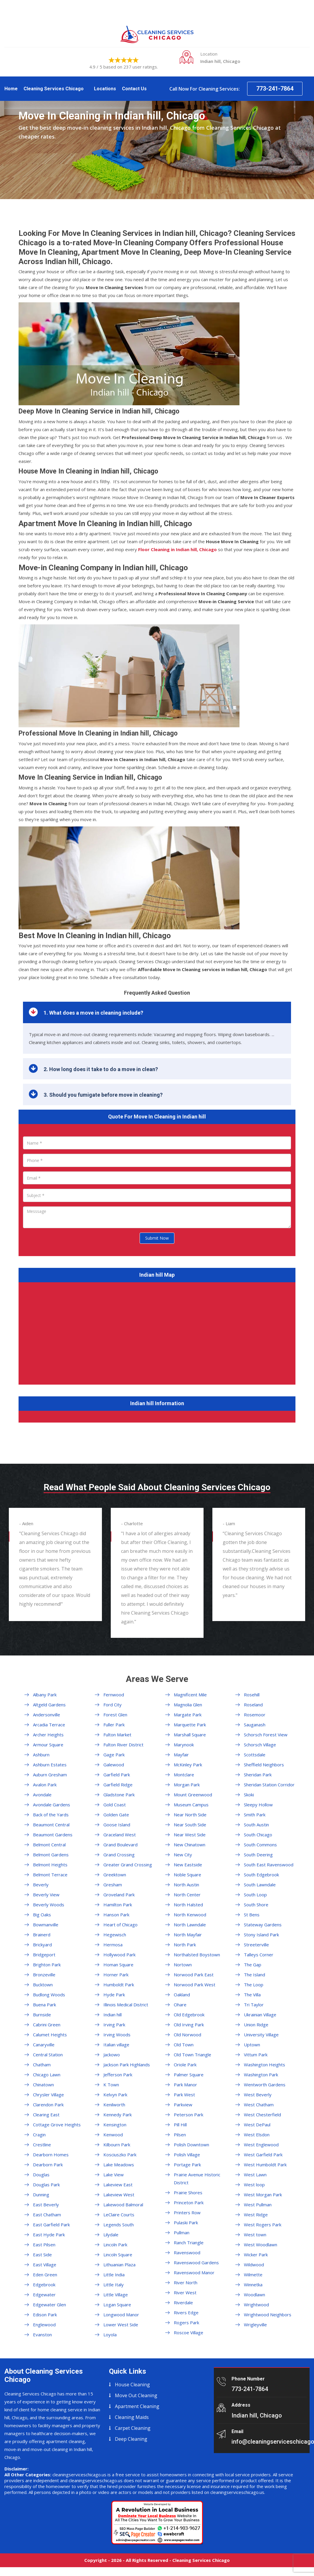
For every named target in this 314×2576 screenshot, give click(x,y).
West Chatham (259, 2105)
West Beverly (258, 2095)
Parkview (183, 2105)
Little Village (115, 2294)
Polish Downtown (191, 2144)
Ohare (180, 2005)
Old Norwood (187, 2035)
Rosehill (252, 1695)
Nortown (183, 1965)
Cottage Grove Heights (57, 2125)
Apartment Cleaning (137, 2406)
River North (185, 2282)
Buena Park (44, 2005)
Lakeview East (118, 2184)
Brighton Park (47, 1965)
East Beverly (46, 2204)
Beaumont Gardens (52, 1835)
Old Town (184, 2045)
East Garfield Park (51, 2224)
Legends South (118, 2224)
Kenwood (113, 2135)
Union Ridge (256, 2025)
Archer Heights (48, 1735)
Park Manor (185, 2085)
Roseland (253, 1705)
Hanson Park (116, 1915)
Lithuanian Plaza (119, 2264)
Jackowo (111, 2055)
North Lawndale (190, 1925)
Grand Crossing (119, 1855)
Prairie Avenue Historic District (197, 2178)
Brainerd (41, 1935)
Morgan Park (187, 1785)
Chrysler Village (48, 2095)
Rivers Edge (186, 2312)
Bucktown (43, 1985)
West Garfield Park (263, 2154)
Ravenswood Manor (194, 2272)
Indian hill (112, 2015)
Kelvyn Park (115, 2095)
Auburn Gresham (50, 1775)
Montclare (184, 1775)
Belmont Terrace (50, 1875)
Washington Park (261, 2075)
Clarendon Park (48, 2105)
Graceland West (119, 1835)
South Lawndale (260, 1885)
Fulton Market (117, 1735)
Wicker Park (256, 2254)
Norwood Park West (194, 1985)
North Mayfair (188, 1935)
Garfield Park (116, 1775)
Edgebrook (44, 2284)
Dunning (41, 2194)
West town (255, 2234)
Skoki (249, 1795)
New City (183, 1855)
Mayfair (181, 1755)
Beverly (41, 1885)
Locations (105, 88)
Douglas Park (46, 2184)
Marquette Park (190, 1725)
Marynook (184, 1745)
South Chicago (258, 1835)
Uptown (252, 2045)
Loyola (110, 2334)
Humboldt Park (118, 1985)
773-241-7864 (274, 88)
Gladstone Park (119, 1795)
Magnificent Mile (190, 1695)
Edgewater (44, 2294)
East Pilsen (44, 2244)
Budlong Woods (49, 1995)
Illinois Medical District (125, 2005)
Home (11, 88)
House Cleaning (132, 2384)
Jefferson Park (117, 2075)
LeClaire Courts (118, 2214)
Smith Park (254, 1815)
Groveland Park (119, 1895)
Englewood (44, 2324)
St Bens (252, 1915)
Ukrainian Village (260, 2015)
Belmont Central (49, 1845)
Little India (114, 2274)
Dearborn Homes (51, 2154)
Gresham (112, 1885)
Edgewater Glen (49, 2304)
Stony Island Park (261, 1935)
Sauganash (254, 1725)
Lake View (113, 2174)
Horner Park (115, 1975)
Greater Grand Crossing (127, 1865)
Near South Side (190, 1825)
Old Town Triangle (192, 2055)
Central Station (48, 2055)
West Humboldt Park (265, 2164)
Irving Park (114, 2025)
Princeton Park (189, 2202)
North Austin (186, 1885)
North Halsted (188, 1905)
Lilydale (110, 2234)
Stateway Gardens (263, 1925)
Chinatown (43, 2085)
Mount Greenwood (193, 1795)
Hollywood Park (119, 1955)
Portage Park (187, 2164)
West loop (254, 2184)
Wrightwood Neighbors (267, 2314)
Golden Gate (116, 1815)
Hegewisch (114, 1935)
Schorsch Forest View (265, 1735)
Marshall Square (190, 1735)
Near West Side (190, 1835)
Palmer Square (189, 2075)
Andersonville (46, 1715)
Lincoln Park (115, 2244)
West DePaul (257, 2125)
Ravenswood (187, 2252)
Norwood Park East (194, 1975)
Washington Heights (264, 2065)
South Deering (258, 1855)
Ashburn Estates (50, 1765)
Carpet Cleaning (133, 2428)
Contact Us (134, 88)
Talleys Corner (258, 1955)
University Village (261, 2035)
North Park (185, 1945)
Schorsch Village (260, 1745)
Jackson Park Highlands (126, 2065)
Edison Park (45, 2314)
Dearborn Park (48, 2164)
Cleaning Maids (132, 2417)
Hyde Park (114, 1995)
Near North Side (190, 1815)
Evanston (42, 2334)
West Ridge (256, 2214)
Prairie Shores (188, 2192)
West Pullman (258, 2204)
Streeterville (256, 1945)
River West (185, 2292)
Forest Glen (115, 1715)
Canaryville (43, 2045)
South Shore (256, 1905)
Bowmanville (45, 1925)
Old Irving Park (189, 2025)
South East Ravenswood (268, 1865)
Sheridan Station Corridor (269, 1785)
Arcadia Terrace (49, 1725)
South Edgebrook (261, 1875)
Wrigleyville (255, 2324)
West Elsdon (257, 2135)
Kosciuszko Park (119, 2154)
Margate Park (187, 1715)
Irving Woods (116, 2035)
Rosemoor (254, 1715)
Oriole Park (185, 2065)
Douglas (41, 2174)
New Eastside (188, 1865)
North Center (187, 1895)
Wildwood (254, 2264)
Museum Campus (191, 1805)
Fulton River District (123, 1745)
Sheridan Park (258, 1775)
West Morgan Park (263, 2194)
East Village (44, 2264)
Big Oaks (42, 1915)
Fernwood (113, 1695)
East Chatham (47, 2214)
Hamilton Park (117, 1905)
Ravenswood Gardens (196, 2262)
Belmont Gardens (51, 1855)
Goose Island (116, 1825)
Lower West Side (120, 2324)
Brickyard (42, 1945)
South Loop (255, 1895)
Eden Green (45, 2274)
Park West (184, 2095)
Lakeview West (118, 2194)
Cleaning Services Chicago (54, 88)
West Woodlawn (260, 2244)
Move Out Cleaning (136, 2395)
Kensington (114, 2125)
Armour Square (48, 1745)
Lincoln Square (117, 2254)
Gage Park (114, 1755)
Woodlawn (254, 2294)
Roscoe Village (188, 2332)
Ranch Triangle (189, 2242)
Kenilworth (114, 2105)
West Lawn (255, 2174)
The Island (254, 1975)
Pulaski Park (186, 2222)
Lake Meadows (118, 2164)
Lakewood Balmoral (123, 2204)
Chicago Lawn (46, 2075)
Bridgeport (44, 1955)
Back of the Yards (51, 1815)
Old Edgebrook (189, 2015)
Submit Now (157, 1238)
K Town (111, 2085)
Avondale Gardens (51, 1805)
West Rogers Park (262, 2224)
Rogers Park (186, 2322)
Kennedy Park (117, 2115)
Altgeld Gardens (49, 1705)
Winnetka (253, 2284)
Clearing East (46, 2115)
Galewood (113, 1765)
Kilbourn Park (116, 2144)
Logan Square (117, 2304)
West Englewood (261, 2144)
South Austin (256, 1825)
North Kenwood (190, 1915)
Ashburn (41, 1755)
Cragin (39, 2135)
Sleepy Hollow (258, 1805)
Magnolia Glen (188, 1705)
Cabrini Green (46, 2025)
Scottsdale (254, 1755)
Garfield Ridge (118, 1785)
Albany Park (45, 1695)
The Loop (253, 1985)
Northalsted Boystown (197, 1955)
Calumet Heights (50, 2035)
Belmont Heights (50, 1865)
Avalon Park (45, 1785)
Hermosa (113, 1945)
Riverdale (183, 2302)
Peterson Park (188, 2115)
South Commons (260, 1845)
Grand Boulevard (120, 1845)
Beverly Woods (48, 1905)
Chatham (42, 2065)
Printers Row (187, 2212)
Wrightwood (256, 2304)
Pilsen (180, 2135)
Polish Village (187, 2154)
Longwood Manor (121, 2314)
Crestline (42, 2144)
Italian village (116, 2045)
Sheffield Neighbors (264, 1765)
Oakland (182, 1995)
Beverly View (46, 1895)
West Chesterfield (262, 2115)
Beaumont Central (51, 1825)
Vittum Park (255, 2055)
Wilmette (253, 2274)
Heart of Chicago (120, 1925)
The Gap (252, 1965)
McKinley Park (188, 1765)
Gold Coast (114, 1805)
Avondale (42, 1795)
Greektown (114, 1875)
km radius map (157, 1332)
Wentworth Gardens (264, 2085)
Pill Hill (180, 2125)
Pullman (181, 2232)
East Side (42, 2254)
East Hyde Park (49, 2234)
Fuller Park (114, 1725)
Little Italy (113, 2284)
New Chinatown (189, 1845)
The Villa (252, 1995)
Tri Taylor (254, 2005)
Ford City (112, 1705)
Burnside (42, 2015)
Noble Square (187, 1875)
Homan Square (118, 1965)
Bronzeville (44, 1975)
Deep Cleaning (131, 2439)
